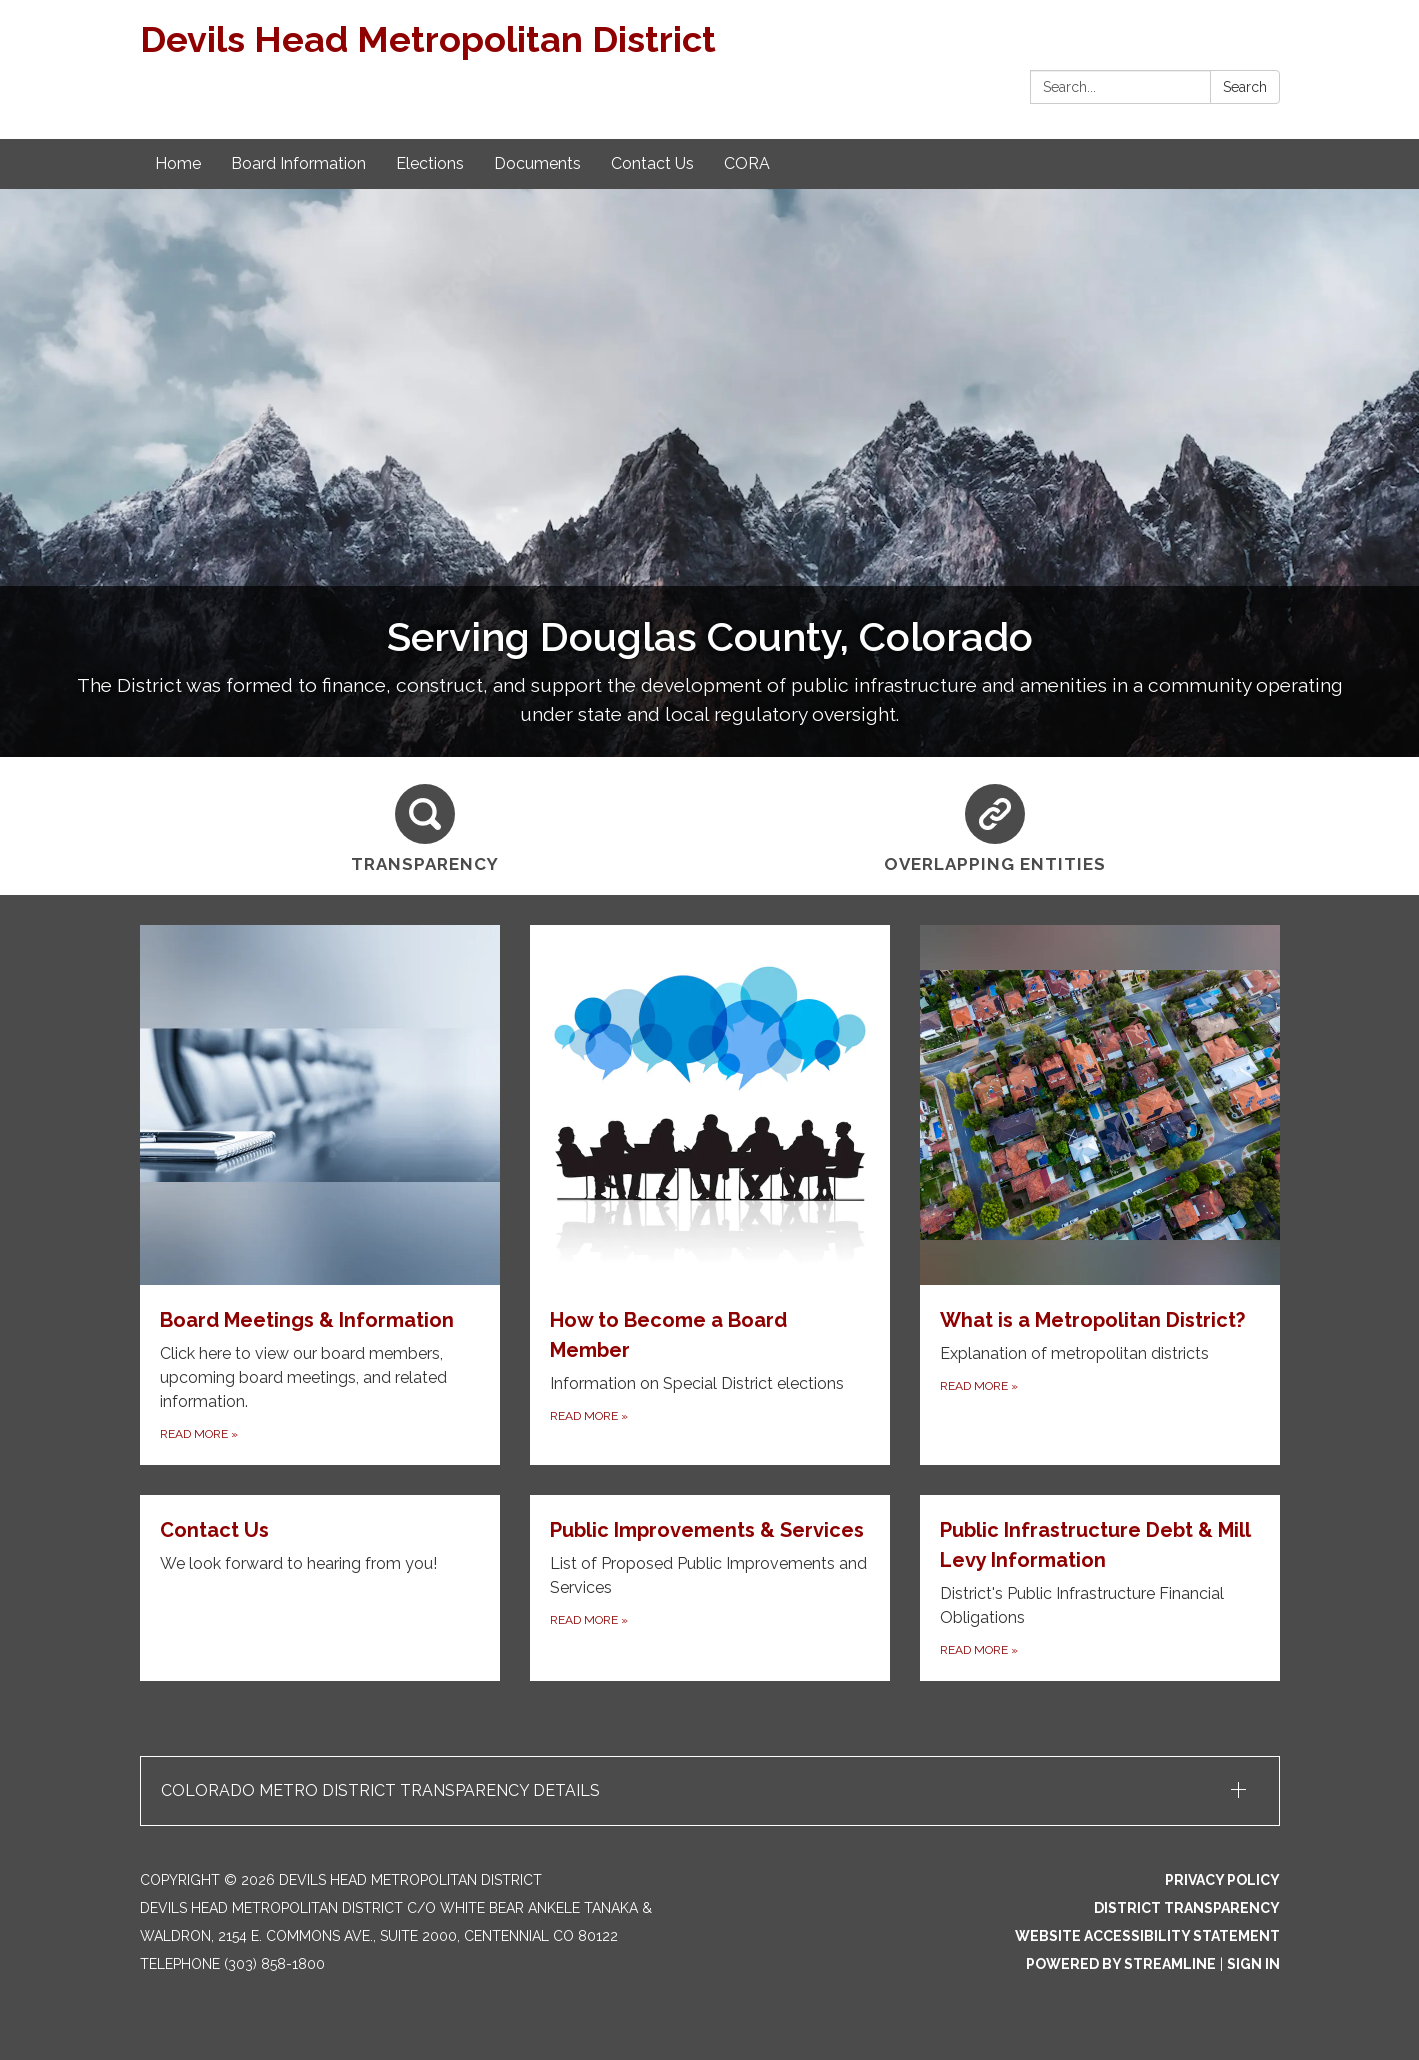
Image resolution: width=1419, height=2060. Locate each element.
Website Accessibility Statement (1147, 1936)
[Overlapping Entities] (995, 826)
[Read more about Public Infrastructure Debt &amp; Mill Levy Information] (1100, 1588)
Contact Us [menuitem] (652, 163)
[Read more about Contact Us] (320, 1588)
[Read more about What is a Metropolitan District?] (1100, 1195)
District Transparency (1187, 1908)
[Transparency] (425, 826)
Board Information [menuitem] (298, 163)
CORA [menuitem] (747, 163)
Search (1245, 87)
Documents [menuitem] (537, 163)
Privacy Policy (1222, 1880)
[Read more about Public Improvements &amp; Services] (710, 1588)
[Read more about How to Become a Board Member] (710, 1195)
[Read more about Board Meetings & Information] (320, 1195)
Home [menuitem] (178, 163)
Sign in (1253, 1964)
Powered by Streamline (1121, 1964)
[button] (710, 1791)
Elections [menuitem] (430, 163)
